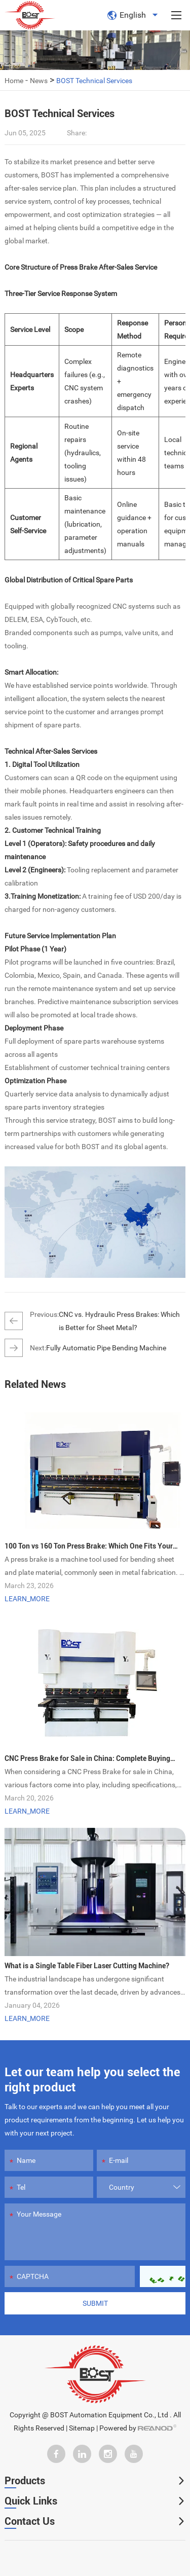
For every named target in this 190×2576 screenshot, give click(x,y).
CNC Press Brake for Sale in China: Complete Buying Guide (87, 1759)
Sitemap (82, 2428)
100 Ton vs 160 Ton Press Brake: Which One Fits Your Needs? (89, 1547)
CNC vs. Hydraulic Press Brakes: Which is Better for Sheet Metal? (119, 1321)
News (39, 81)
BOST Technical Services (94, 81)
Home (14, 81)
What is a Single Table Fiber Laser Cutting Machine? (87, 1966)
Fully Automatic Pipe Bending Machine (106, 1348)
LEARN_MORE (27, 1599)
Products (25, 2481)
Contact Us (30, 2521)
